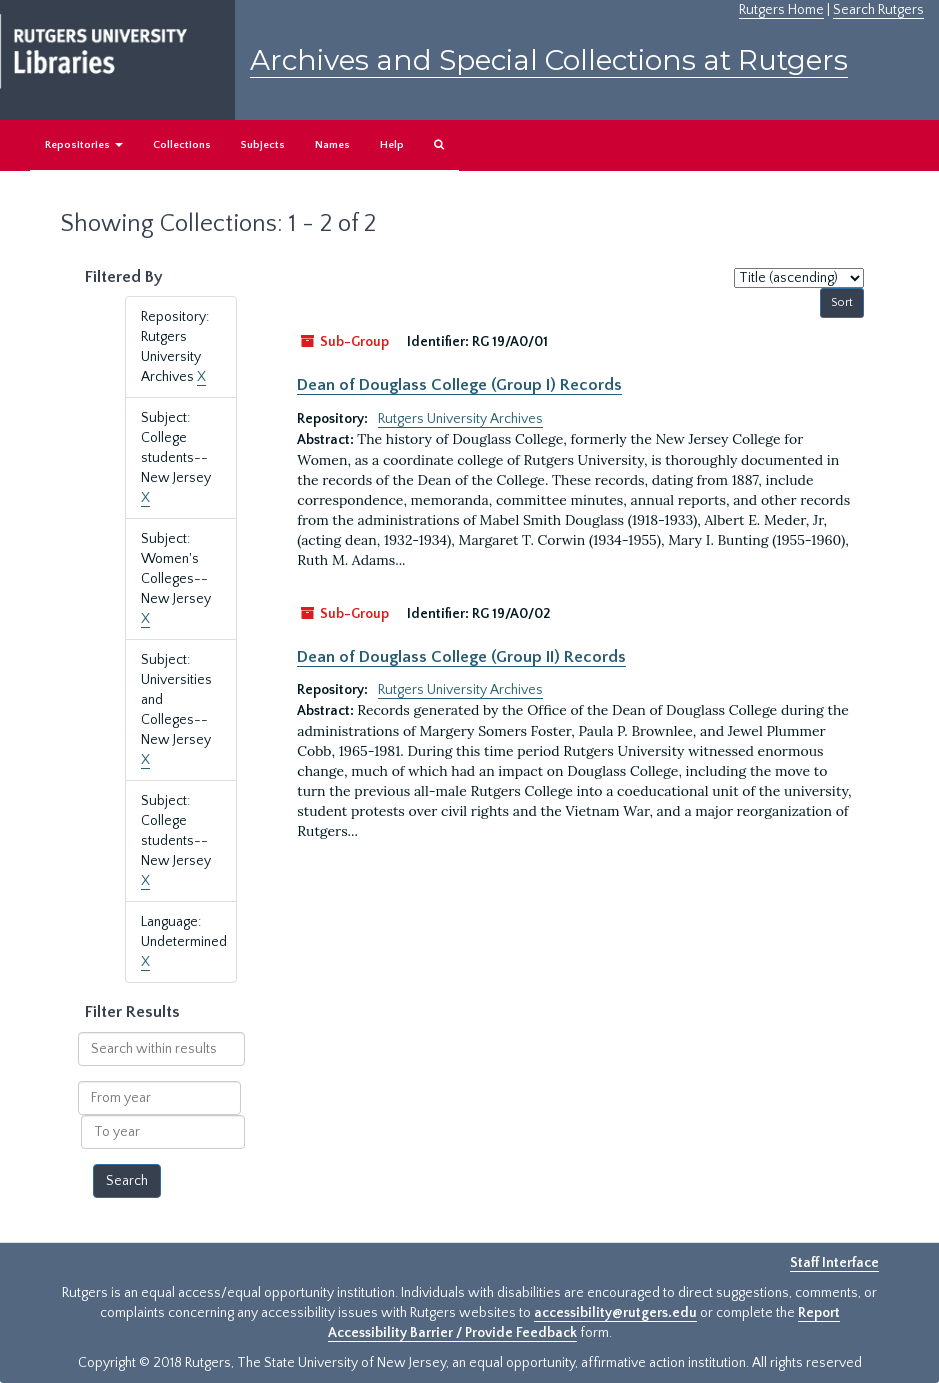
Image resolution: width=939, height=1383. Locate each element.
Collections (182, 145)
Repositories (84, 145)
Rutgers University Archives (460, 419)
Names (332, 145)
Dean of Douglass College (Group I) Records (459, 385)
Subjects (263, 145)
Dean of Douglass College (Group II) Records (461, 657)
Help (392, 145)
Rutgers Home (781, 10)
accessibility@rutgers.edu (615, 1313)
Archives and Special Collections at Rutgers (549, 60)
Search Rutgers (878, 10)
